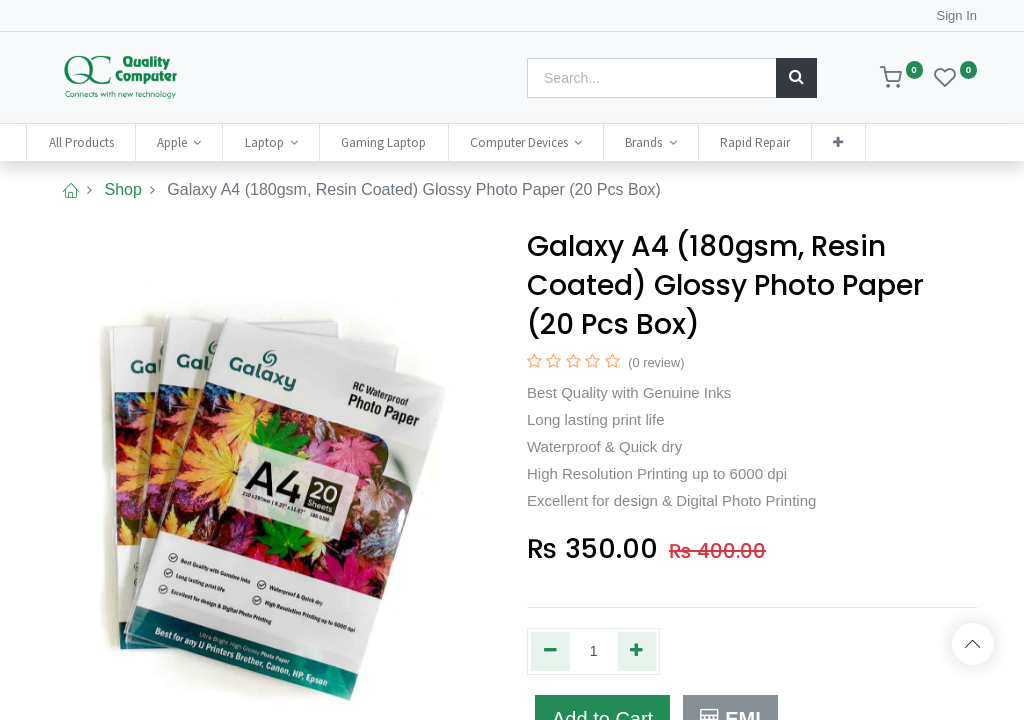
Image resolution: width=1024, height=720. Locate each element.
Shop (122, 189)
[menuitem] (101, 142)
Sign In (957, 15)
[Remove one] (550, 651)
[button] (859, 142)
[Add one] (637, 651)
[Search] (796, 78)
